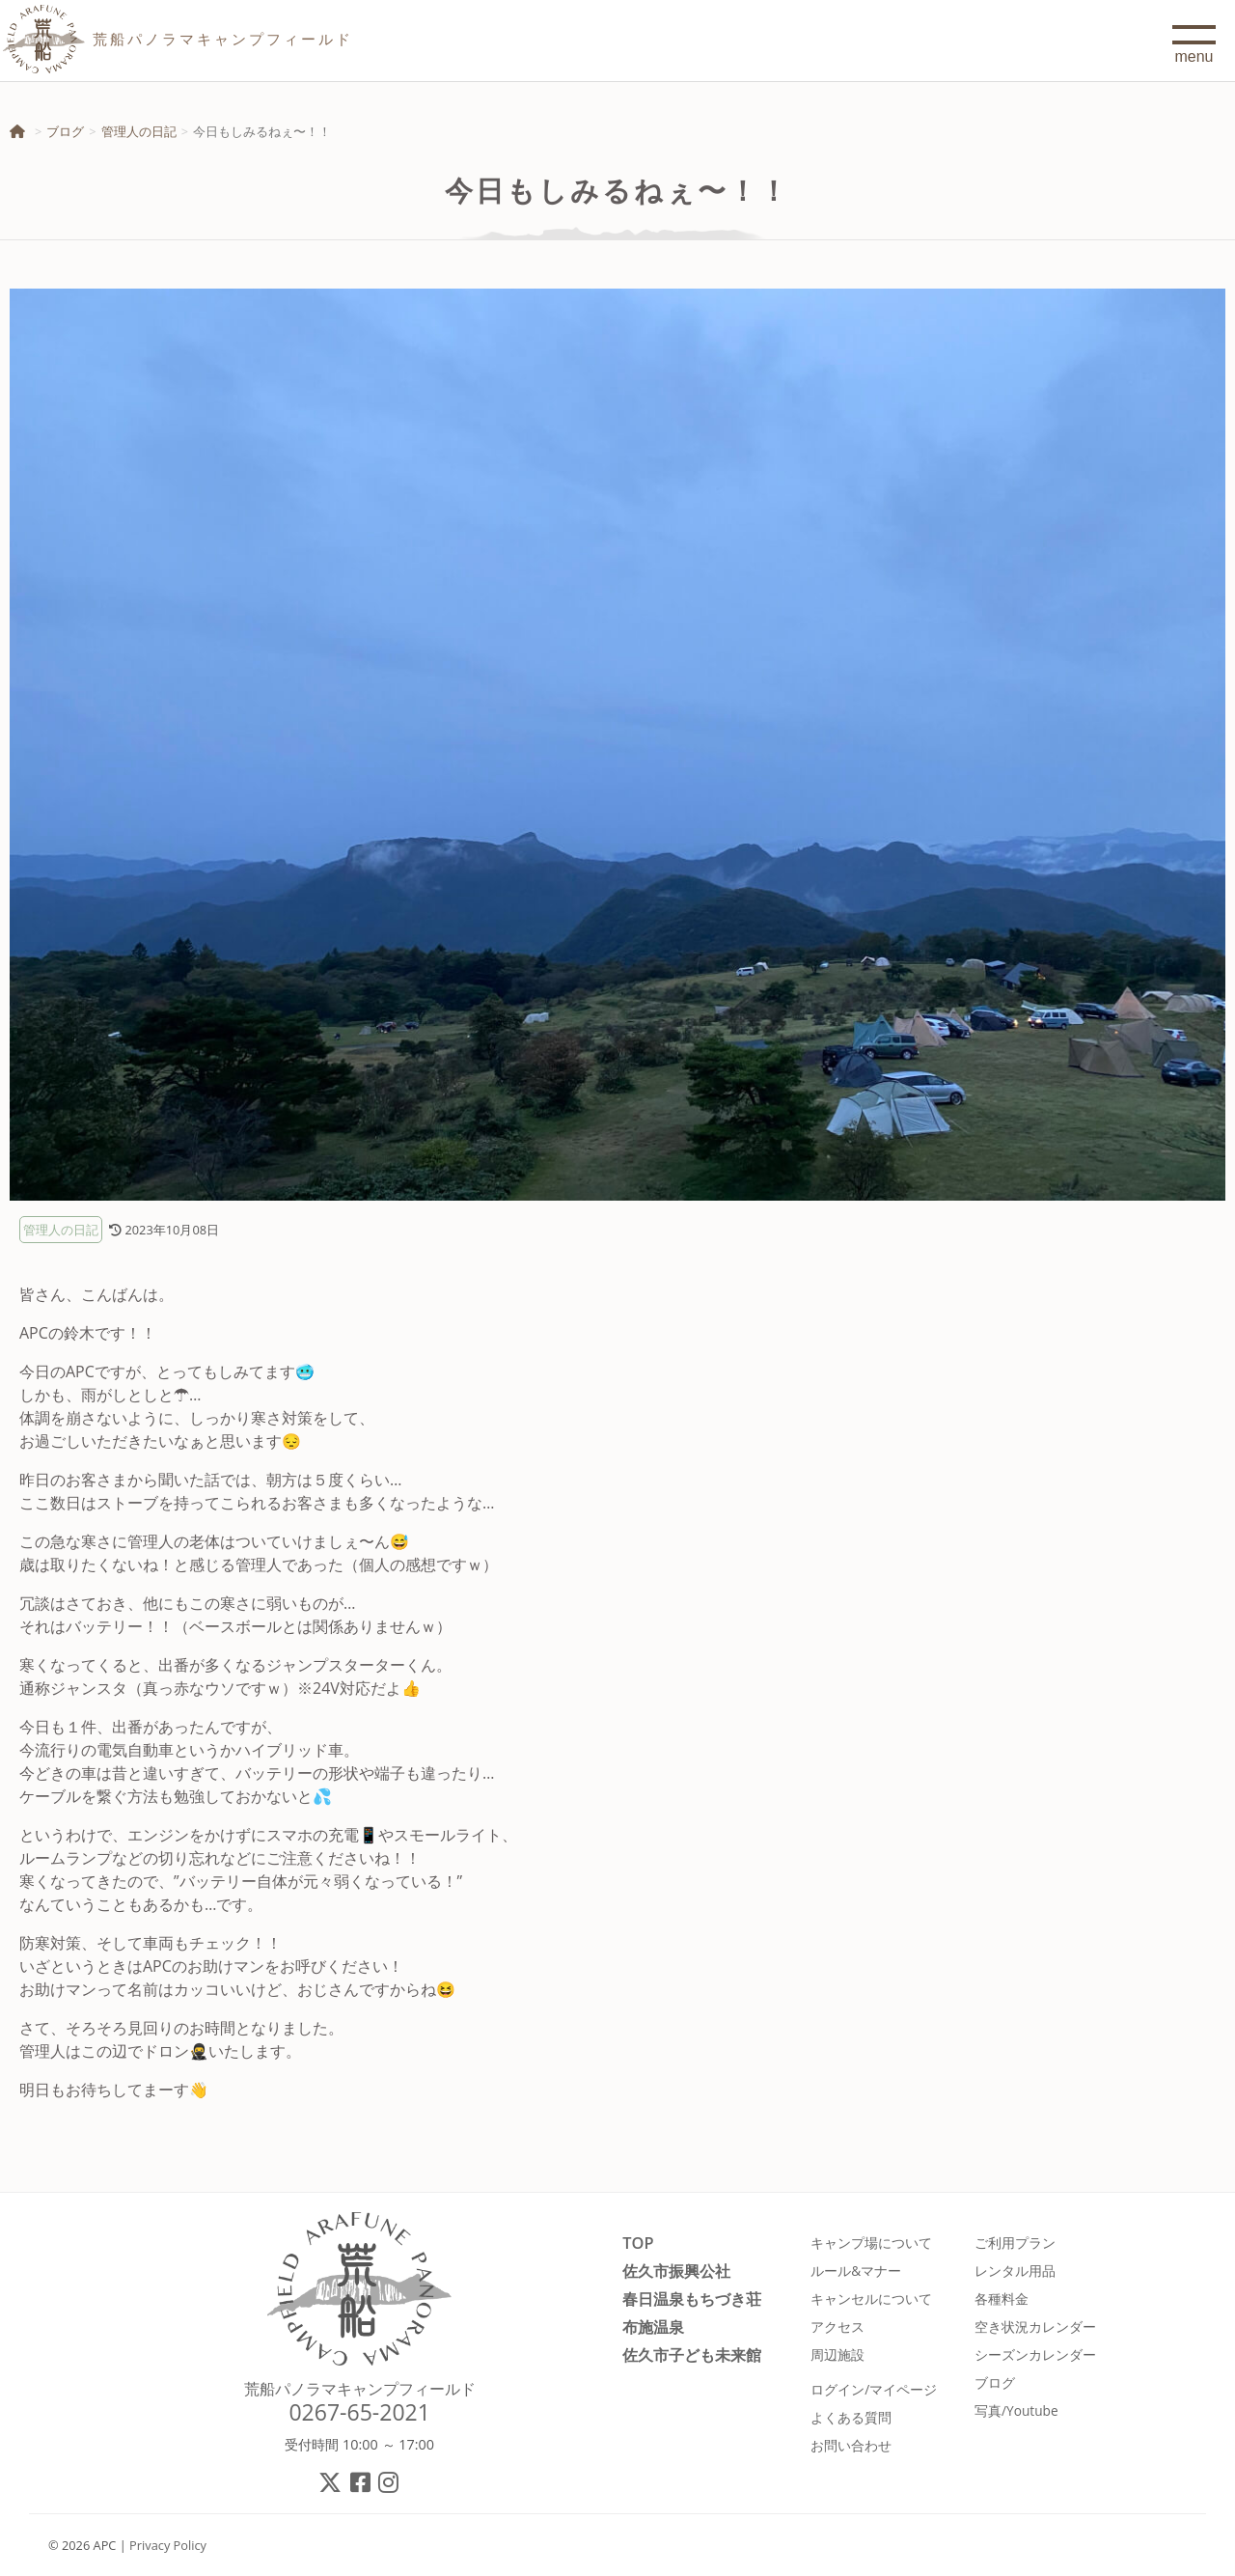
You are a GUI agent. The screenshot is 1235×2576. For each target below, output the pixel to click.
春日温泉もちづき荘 (691, 2298)
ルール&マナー (855, 2270)
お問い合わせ (851, 2445)
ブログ (65, 131)
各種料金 (1001, 2298)
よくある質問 (851, 2417)
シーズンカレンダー (1035, 2354)
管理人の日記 (139, 131)
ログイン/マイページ (873, 2389)
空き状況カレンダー (1035, 2326)
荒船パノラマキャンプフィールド (360, 2388)
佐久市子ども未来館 (691, 2354)
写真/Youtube (1016, 2410)
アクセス (837, 2326)
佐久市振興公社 (676, 2270)
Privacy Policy (167, 2545)
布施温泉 (653, 2326)
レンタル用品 (1015, 2270)
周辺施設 (837, 2354)
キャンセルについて (871, 2298)
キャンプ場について (871, 2242)
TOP (637, 2242)
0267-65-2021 (359, 2411)
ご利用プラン (1015, 2242)
